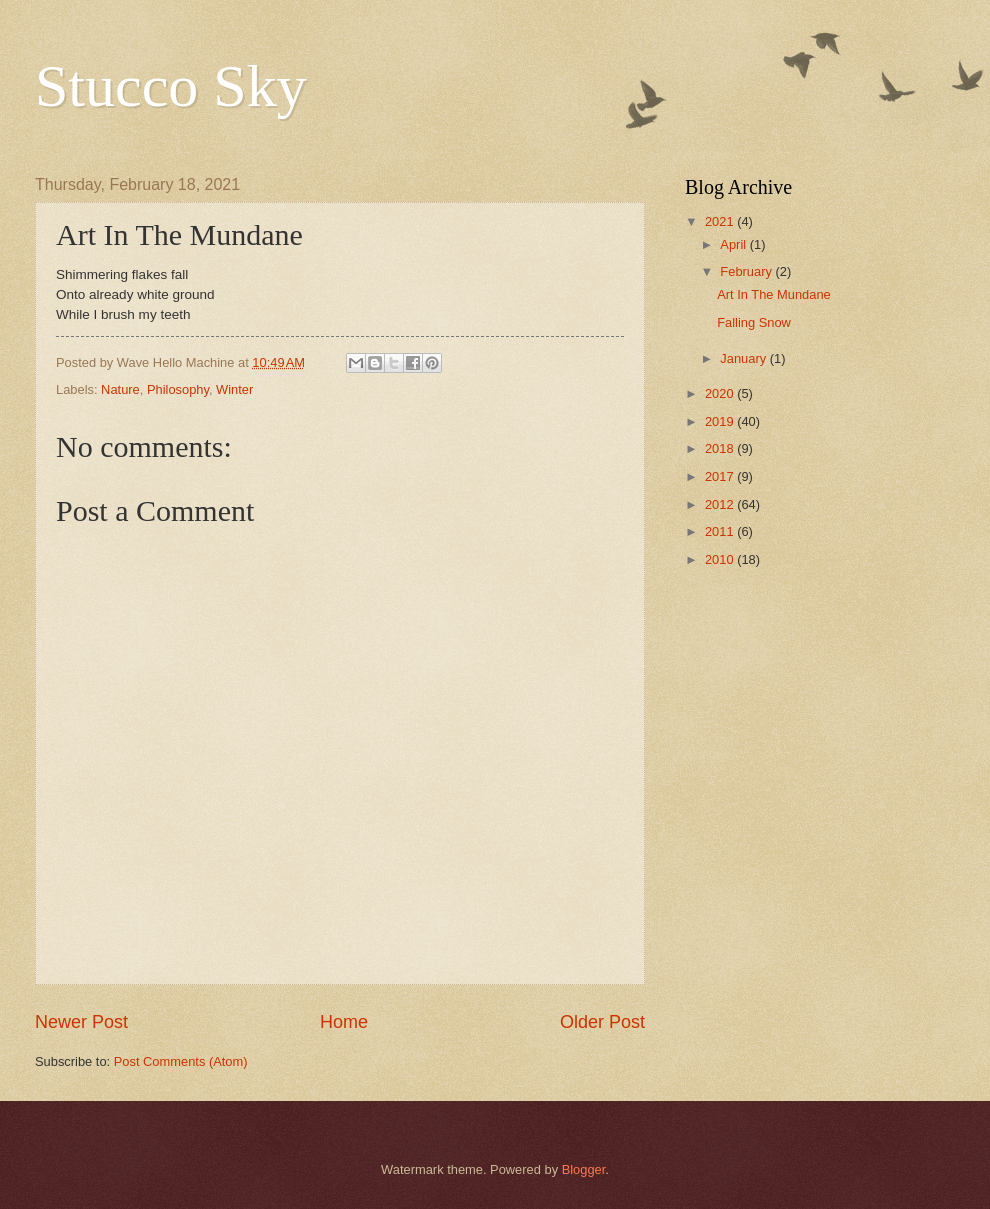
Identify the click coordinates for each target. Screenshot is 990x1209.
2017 (721, 476)
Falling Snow (754, 322)
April (734, 244)
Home (344, 1022)
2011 (721, 531)
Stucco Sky (171, 86)
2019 (721, 421)
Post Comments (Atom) (181, 1061)
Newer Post (81, 1022)
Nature (120, 389)
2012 (721, 504)
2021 (721, 221)
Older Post (602, 1022)
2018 (721, 448)
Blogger (584, 1169)
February (747, 271)
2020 (721, 393)
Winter (234, 389)
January (744, 358)
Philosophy (178, 389)
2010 (721, 559)
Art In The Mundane (774, 294)
